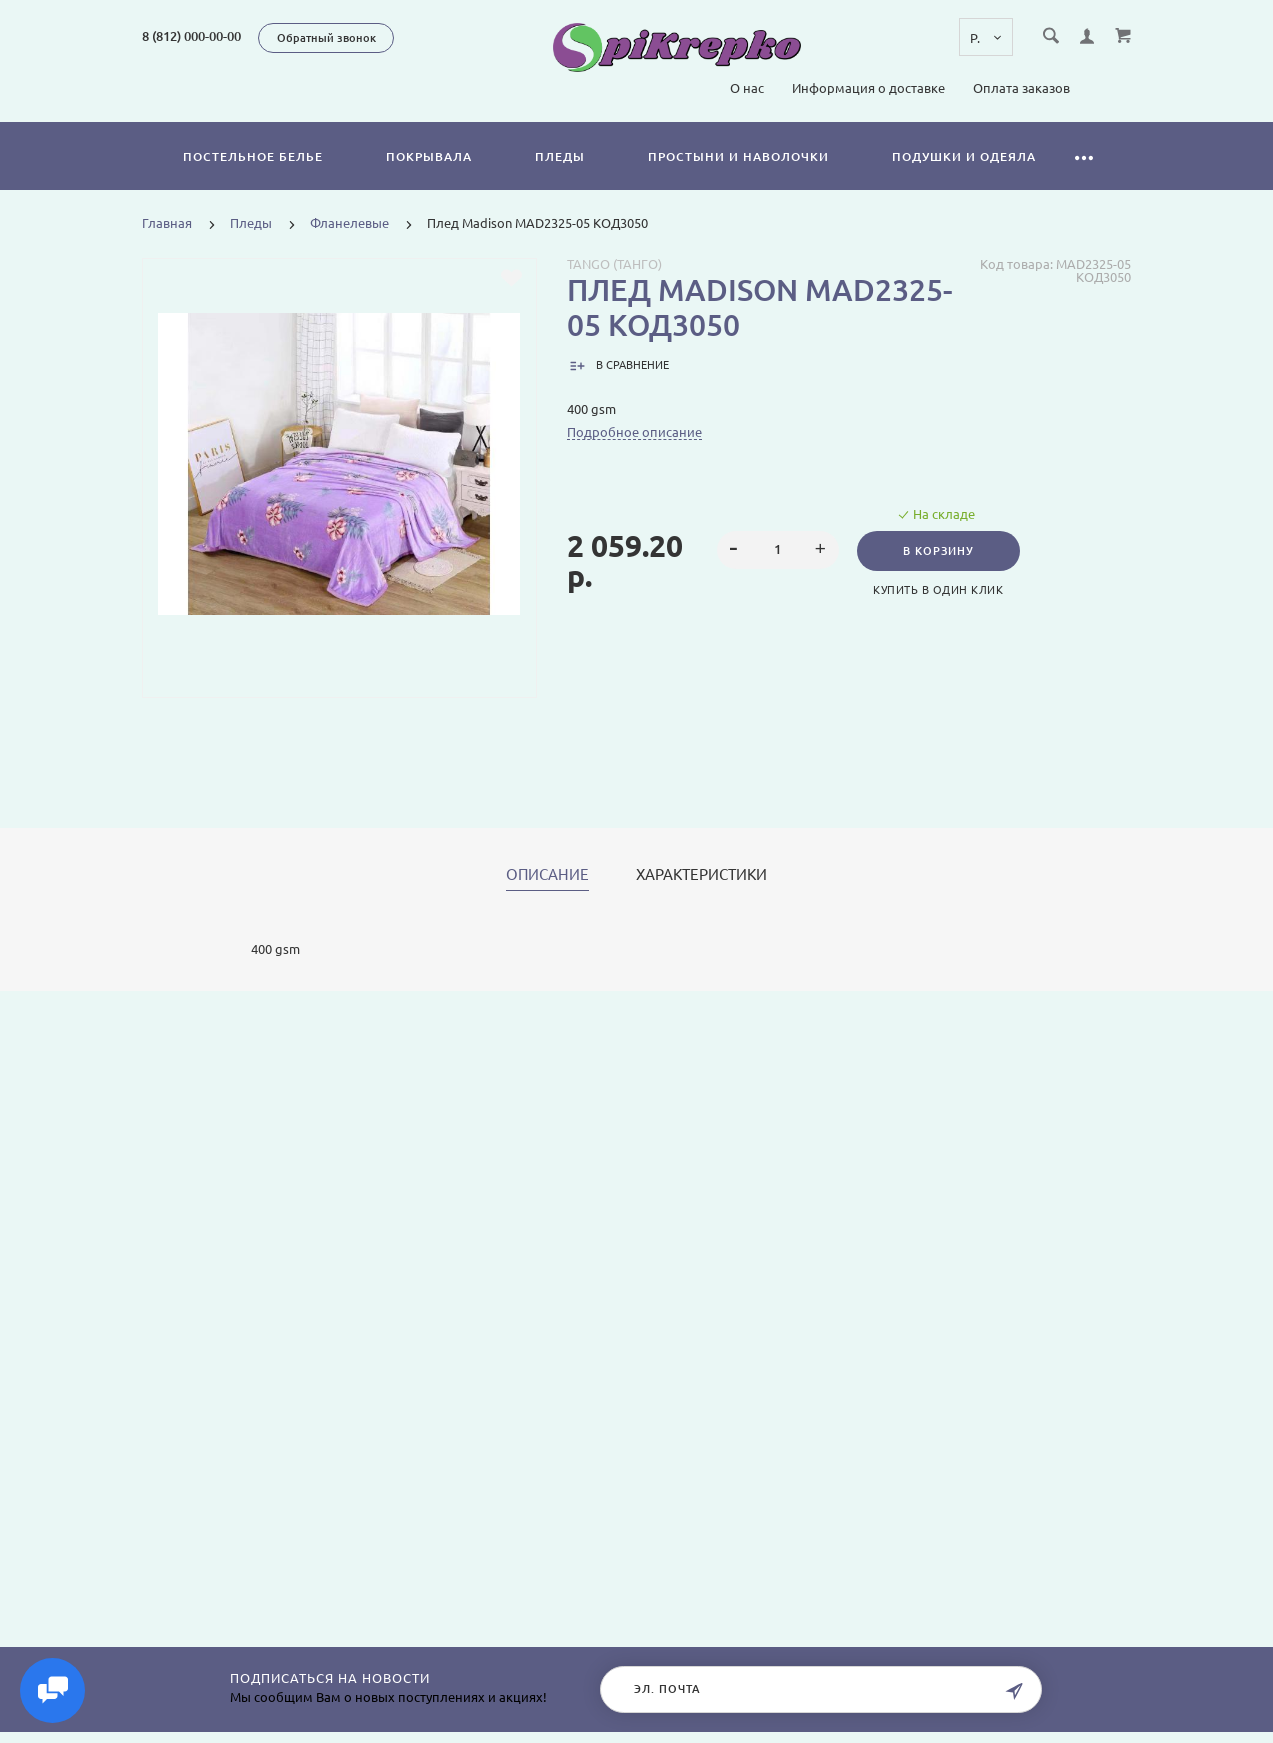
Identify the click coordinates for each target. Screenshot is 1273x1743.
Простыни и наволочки (738, 156)
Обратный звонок (326, 38)
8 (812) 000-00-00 (191, 36)
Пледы (560, 156)
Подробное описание (634, 432)
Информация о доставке (868, 88)
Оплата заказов (1021, 88)
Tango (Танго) (614, 264)
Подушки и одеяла (964, 156)
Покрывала (429, 156)
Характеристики (701, 875)
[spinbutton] (777, 550)
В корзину (939, 551)
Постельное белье (253, 156)
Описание (547, 875)
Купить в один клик (939, 590)
